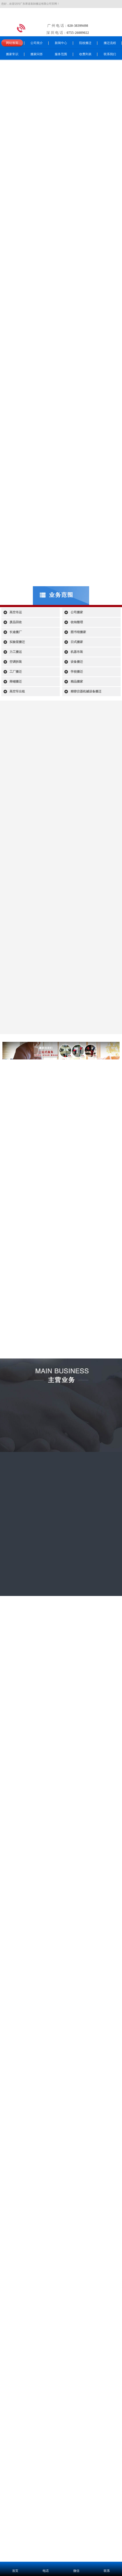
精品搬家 (77, 681)
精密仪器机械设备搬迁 (86, 691)
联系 (107, 2570)
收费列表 (85, 54)
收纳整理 (77, 622)
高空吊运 (15, 612)
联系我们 (110, 54)
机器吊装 (77, 652)
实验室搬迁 (17, 642)
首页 (15, 2570)
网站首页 (12, 43)
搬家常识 (12, 54)
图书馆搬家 (78, 632)
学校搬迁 (77, 671)
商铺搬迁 (15, 681)
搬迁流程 (110, 43)
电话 (46, 2570)
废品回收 (15, 622)
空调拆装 (15, 661)
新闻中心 (61, 43)
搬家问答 (36, 54)
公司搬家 (77, 612)
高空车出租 (17, 691)
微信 (76, 2570)
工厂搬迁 (15, 671)
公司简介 (36, 43)
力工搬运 (15, 652)
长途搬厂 (15, 632)
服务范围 (61, 54)
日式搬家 (77, 642)
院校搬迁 (85, 43)
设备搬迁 (77, 661)
